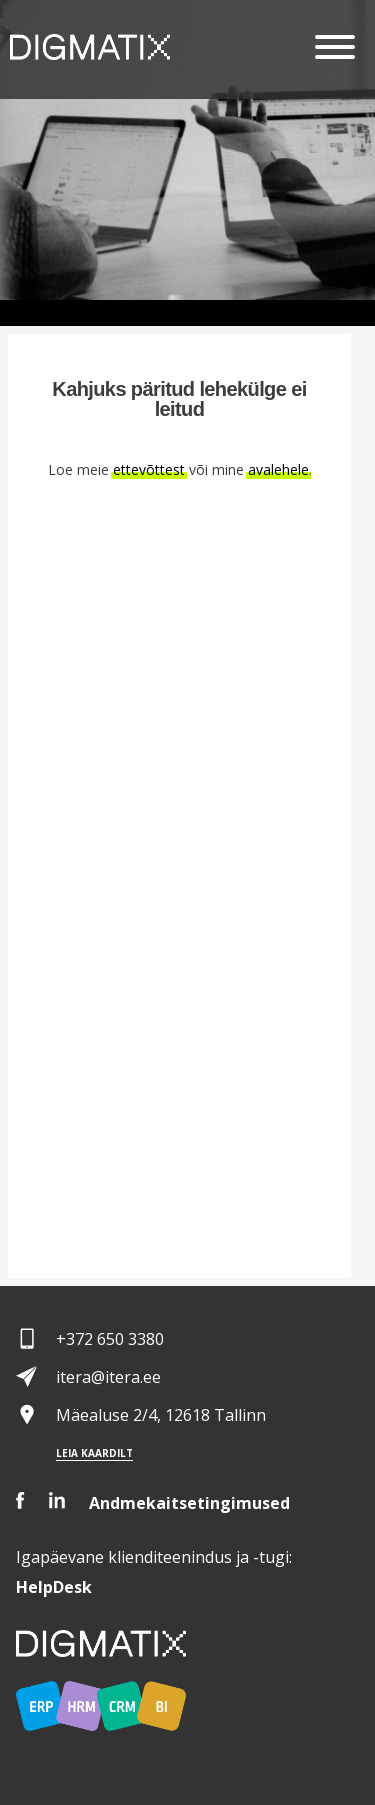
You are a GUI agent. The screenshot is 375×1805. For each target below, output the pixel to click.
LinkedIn (57, 1500)
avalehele (278, 469)
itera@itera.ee (108, 1377)
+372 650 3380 (110, 1339)
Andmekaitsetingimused (189, 1503)
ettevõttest (149, 469)
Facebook (20, 1500)
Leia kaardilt (94, 1453)
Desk (54, 1587)
